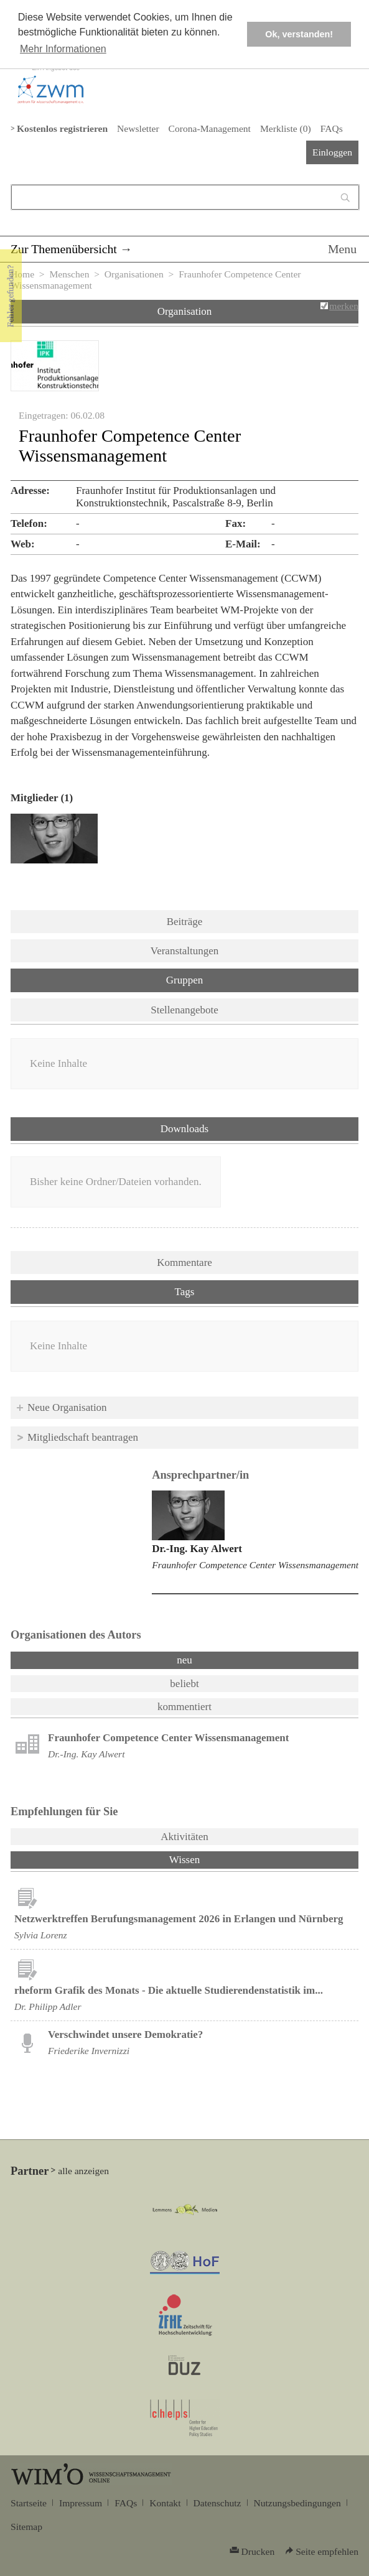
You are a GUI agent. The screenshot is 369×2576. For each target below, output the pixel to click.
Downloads (184, 1129)
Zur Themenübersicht (64, 249)
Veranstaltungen (185, 951)
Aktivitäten (184, 1837)
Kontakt (164, 2503)
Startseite (29, 2503)
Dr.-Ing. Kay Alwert (197, 1549)
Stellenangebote (184, 1010)
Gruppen (184, 980)
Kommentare (184, 1262)
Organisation (184, 311)
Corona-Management (210, 128)
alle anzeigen (83, 2170)
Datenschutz (217, 2503)
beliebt (184, 1684)
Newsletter (138, 128)
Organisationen (134, 274)
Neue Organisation (67, 1407)
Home (22, 274)
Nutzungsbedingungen (297, 2503)
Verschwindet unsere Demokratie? (125, 2034)
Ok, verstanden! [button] (299, 34)
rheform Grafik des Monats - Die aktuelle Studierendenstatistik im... (168, 1990)
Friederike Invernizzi (88, 2050)
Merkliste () (285, 128)
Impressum (80, 2503)
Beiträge (185, 922)
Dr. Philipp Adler (47, 2006)
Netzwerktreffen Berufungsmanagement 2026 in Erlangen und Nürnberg (178, 1919)
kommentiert (184, 1707)
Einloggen (332, 152)
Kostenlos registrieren (62, 128)
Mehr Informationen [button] (63, 49)
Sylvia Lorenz (40, 1935)
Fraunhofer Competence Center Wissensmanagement (255, 1565)
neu (184, 1660)
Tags (185, 1292)
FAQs (331, 128)
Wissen (217, 1859)
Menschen (69, 274)
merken (343, 305)
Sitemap (26, 2526)
